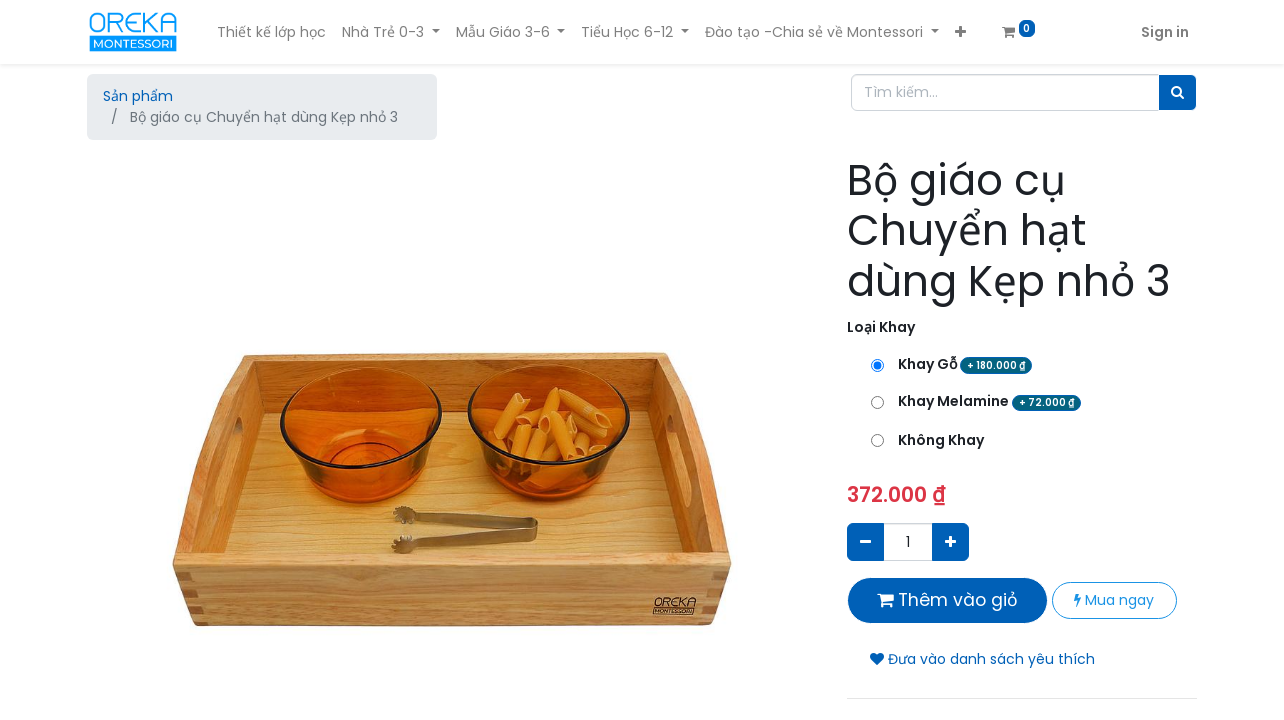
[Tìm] (1177, 92)
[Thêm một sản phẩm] (950, 541)
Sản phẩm (138, 96)
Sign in (1165, 32)
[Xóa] (865, 541)
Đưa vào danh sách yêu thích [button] (982, 659)
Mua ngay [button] (1114, 600)
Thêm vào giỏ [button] (947, 600)
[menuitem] (271, 32)
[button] (960, 32)
